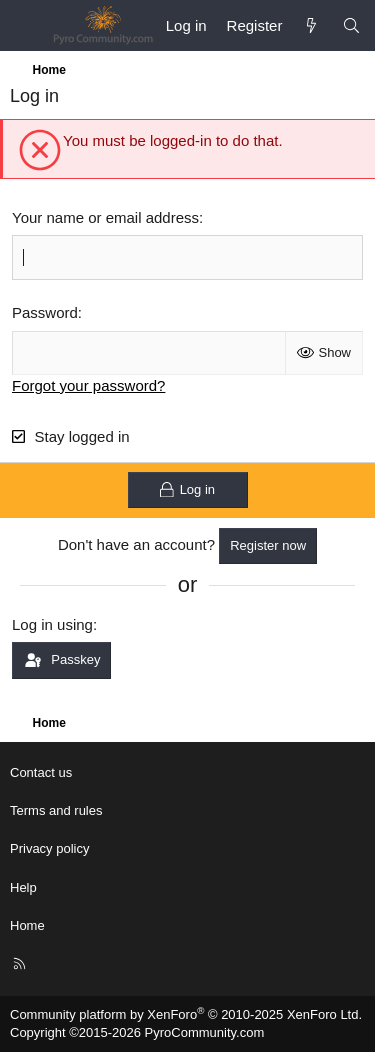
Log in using (52, 624)
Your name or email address (105, 217)
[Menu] (26, 26)
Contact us (41, 772)
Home (27, 925)
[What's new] (311, 25)
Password (45, 312)
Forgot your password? (88, 385)
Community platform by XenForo (186, 1014)
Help (23, 887)
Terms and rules (56, 810)
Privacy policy (49, 848)
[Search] (351, 25)
